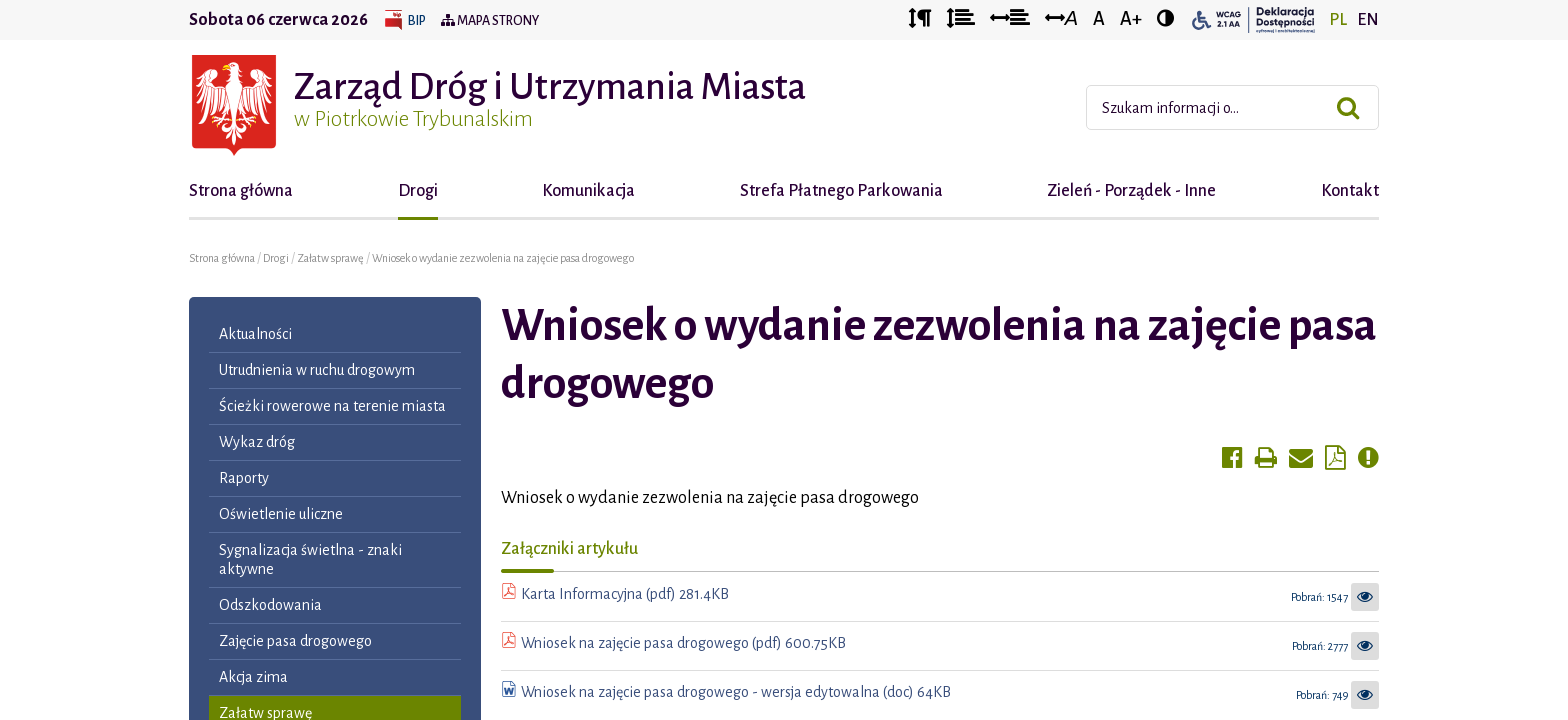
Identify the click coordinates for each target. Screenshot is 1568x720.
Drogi (418, 191)
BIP (417, 21)
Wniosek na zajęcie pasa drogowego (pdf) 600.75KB (683, 643)
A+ (1131, 19)
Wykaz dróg (257, 442)
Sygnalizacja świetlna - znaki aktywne (310, 559)
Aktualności (255, 334)
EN (1368, 20)
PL (1338, 20)
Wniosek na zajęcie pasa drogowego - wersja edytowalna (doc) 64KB (736, 692)
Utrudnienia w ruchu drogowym (317, 370)
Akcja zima (253, 677)
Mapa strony (490, 21)
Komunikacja (588, 191)
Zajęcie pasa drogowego (295, 641)
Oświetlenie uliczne (281, 514)
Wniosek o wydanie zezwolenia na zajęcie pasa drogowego (503, 258)
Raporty (244, 478)
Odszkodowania (270, 605)
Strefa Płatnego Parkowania (841, 191)
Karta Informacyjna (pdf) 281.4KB (625, 594)
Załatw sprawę (331, 258)
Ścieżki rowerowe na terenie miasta (332, 406)
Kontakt (1350, 191)
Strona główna (241, 191)
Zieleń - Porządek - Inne (1131, 191)
